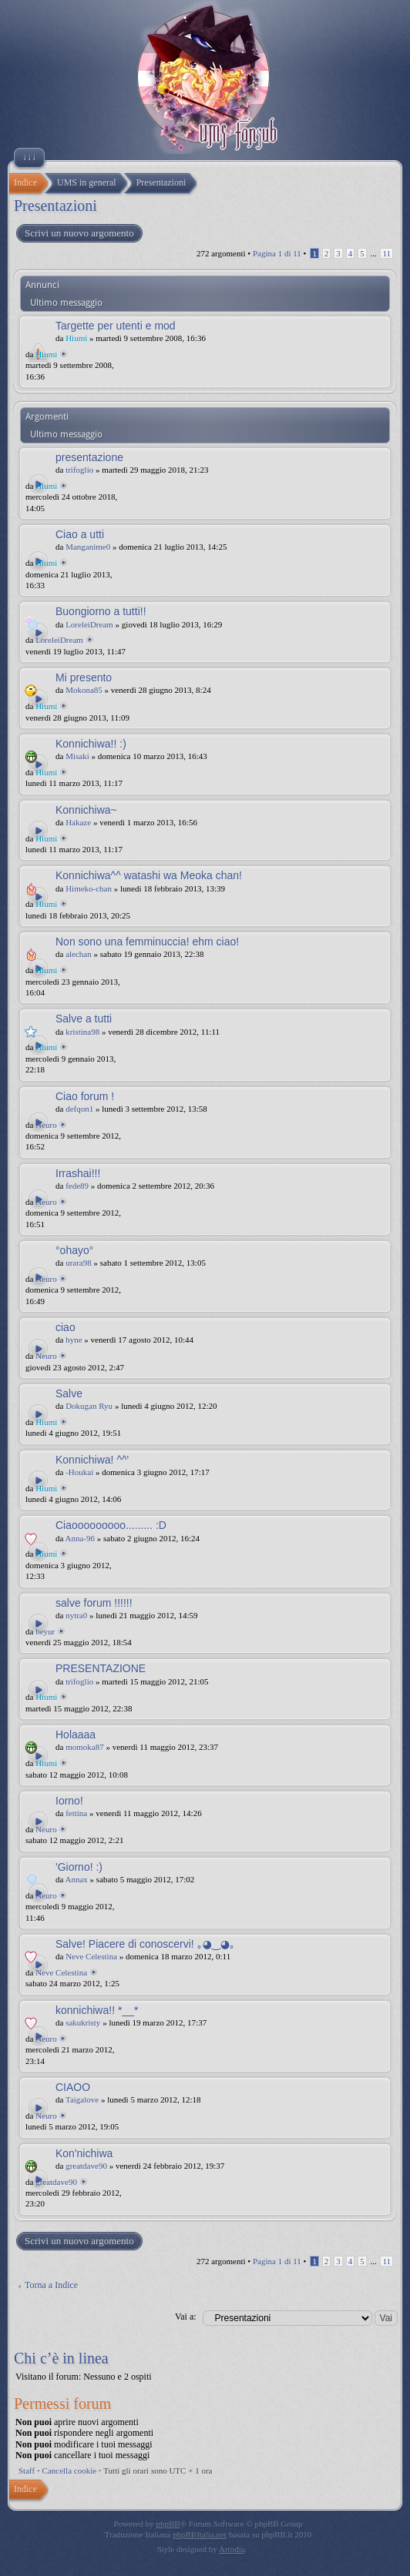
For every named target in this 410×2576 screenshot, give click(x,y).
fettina (76, 1813)
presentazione (89, 457)
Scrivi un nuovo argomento (78, 233)
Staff (26, 2470)
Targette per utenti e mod (115, 325)
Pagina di (277, 253)
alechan (79, 953)
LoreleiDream (89, 624)
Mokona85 (84, 689)
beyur (45, 1631)
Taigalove (82, 2099)
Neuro (46, 1124)
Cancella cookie (69, 2470)
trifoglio (79, 469)
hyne (74, 1339)
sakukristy (83, 2022)
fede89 (77, 1185)
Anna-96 (81, 1538)
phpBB (168, 2523)
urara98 (79, 1262)
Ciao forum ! (84, 1096)
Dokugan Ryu (89, 1405)
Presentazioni (55, 205)
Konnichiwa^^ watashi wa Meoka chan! (148, 875)
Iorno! (69, 1801)
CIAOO (72, 2087)
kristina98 (82, 1031)
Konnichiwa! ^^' (92, 1460)
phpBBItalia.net (200, 2534)
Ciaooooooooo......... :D (110, 1525)
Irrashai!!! (77, 1173)
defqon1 (79, 1108)
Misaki (77, 756)
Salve (68, 1393)
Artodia (232, 2549)
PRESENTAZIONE (100, 1668)
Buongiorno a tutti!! (100, 611)
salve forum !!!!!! (94, 1603)
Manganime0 (88, 546)
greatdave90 (86, 2165)
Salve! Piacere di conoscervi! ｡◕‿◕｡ (145, 1944)
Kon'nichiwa (84, 2153)
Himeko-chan (89, 888)
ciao (65, 1327)
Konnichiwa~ (86, 810)
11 (386, 253)
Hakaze (78, 822)
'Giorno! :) (78, 1867)
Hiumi (76, 338)
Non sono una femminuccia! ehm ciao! (147, 941)
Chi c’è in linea (61, 2358)
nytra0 (76, 1615)
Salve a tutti (83, 1018)
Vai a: (186, 2316)
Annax (77, 1879)
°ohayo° (74, 1250)
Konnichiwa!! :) (90, 744)
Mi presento (83, 677)
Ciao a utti (79, 534)
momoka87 (85, 1746)
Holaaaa (75, 1734)
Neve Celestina (91, 1956)
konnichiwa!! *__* (96, 2010)
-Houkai (79, 1472)
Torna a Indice (51, 2285)
